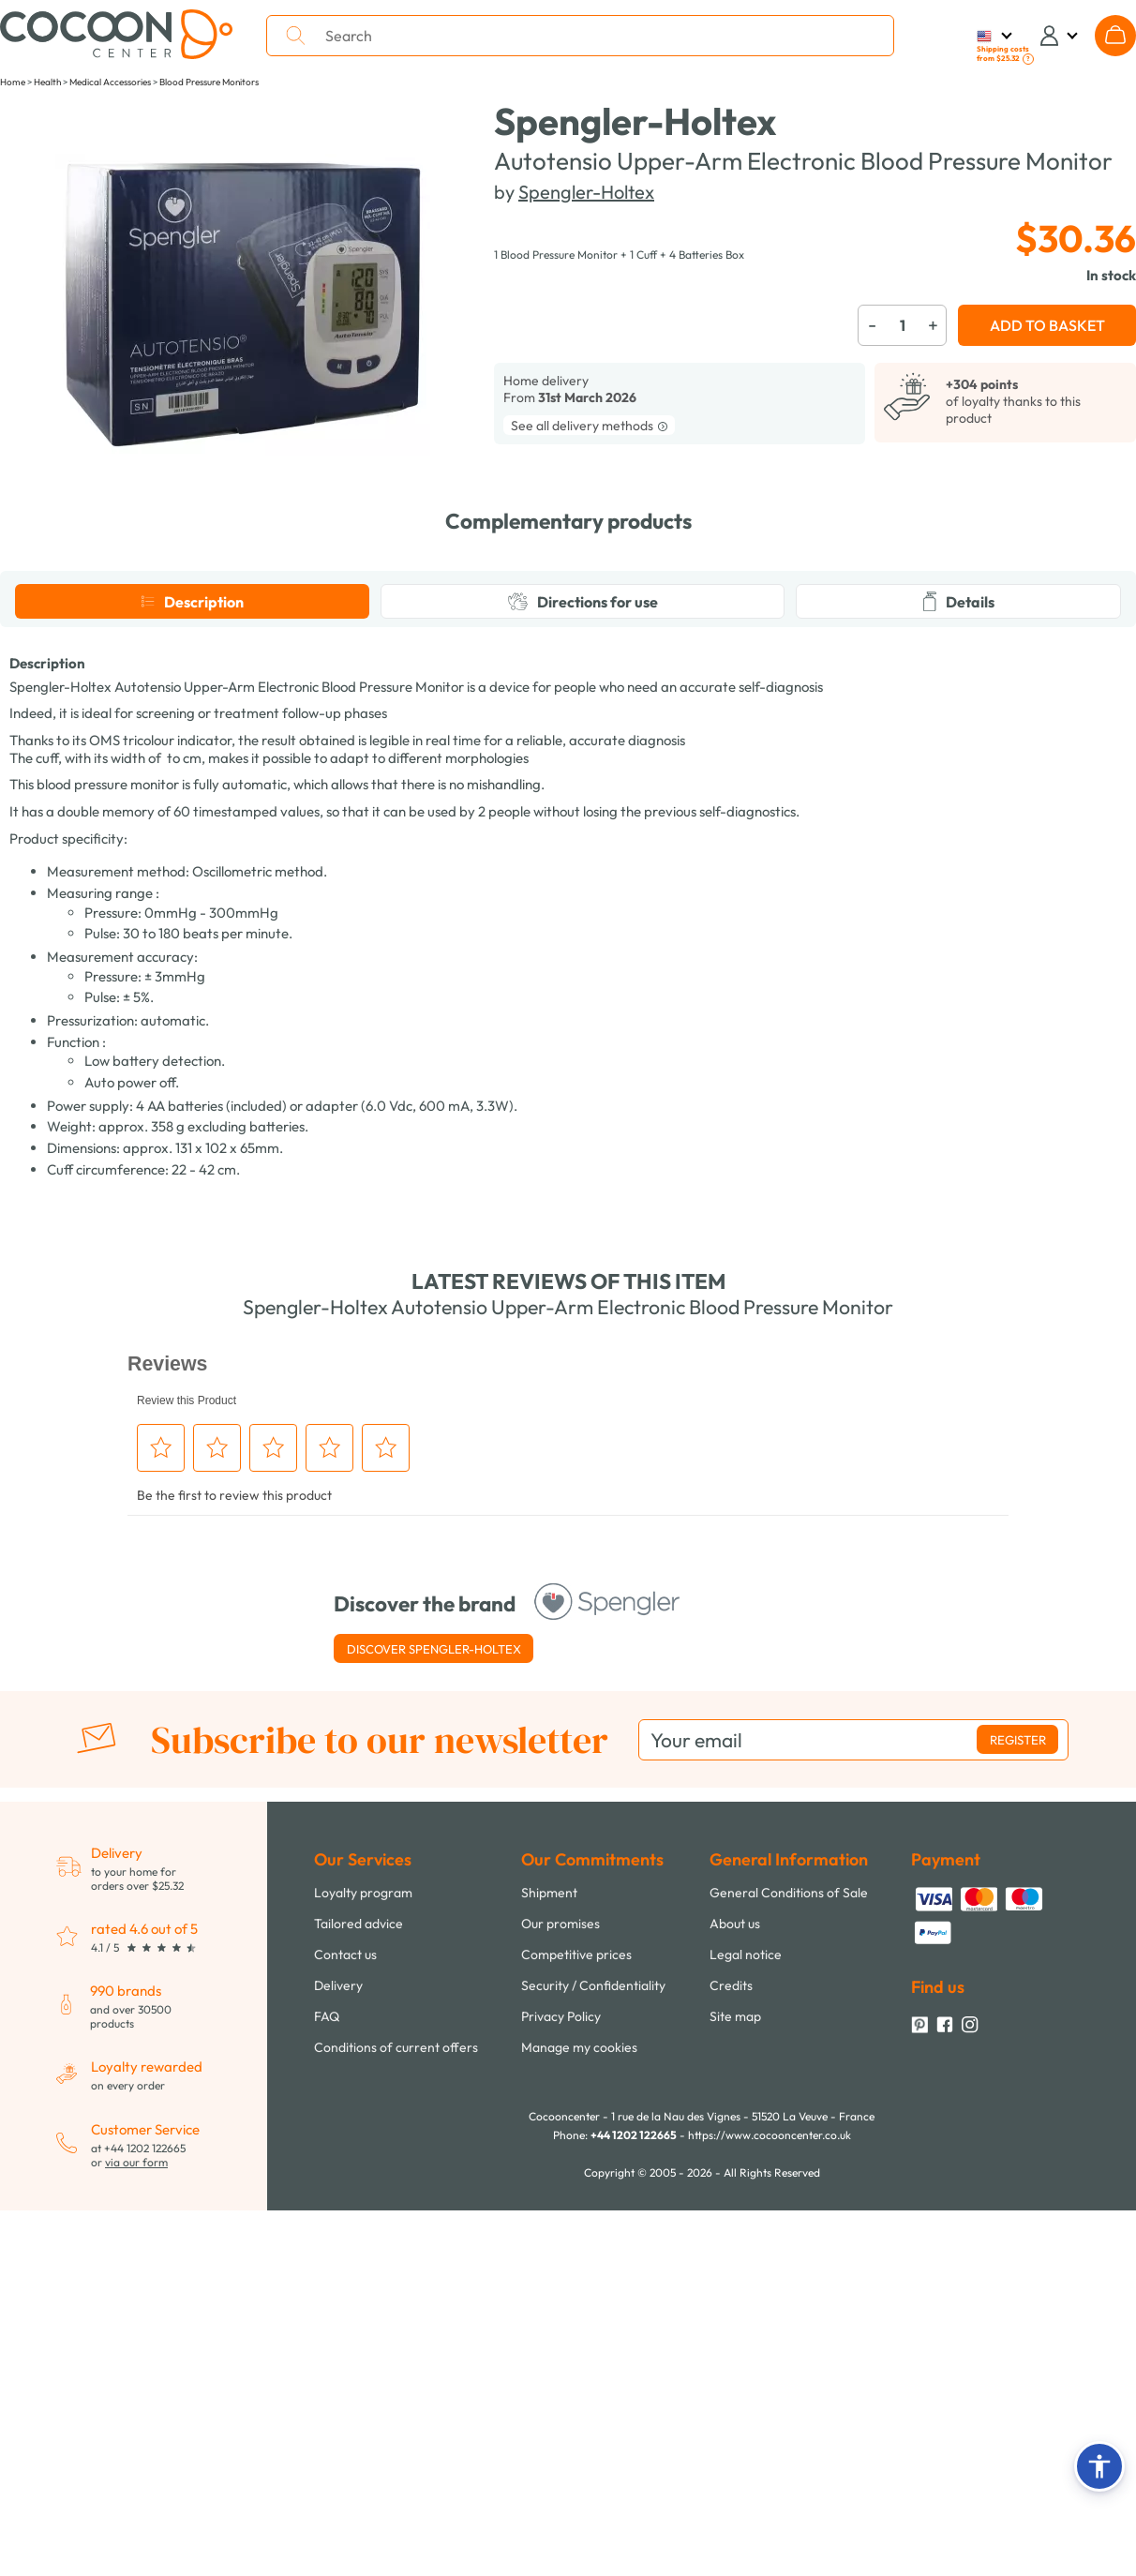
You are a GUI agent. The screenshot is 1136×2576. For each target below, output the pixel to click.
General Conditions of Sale (789, 2248)
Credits (731, 2341)
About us (735, 2279)
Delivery (338, 2341)
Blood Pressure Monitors (209, 82)
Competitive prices (576, 2310)
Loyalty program (363, 2248)
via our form (136, 2518)
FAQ (326, 2372)
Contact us (345, 2310)
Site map (735, 2372)
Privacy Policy (561, 2372)
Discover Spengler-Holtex (434, 2005)
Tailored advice (358, 2279)
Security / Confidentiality (593, 2341)
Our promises (560, 2279)
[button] (1099, 2466)
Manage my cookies (579, 2403)
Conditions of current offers (396, 2403)
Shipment (549, 2248)
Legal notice (746, 2310)
